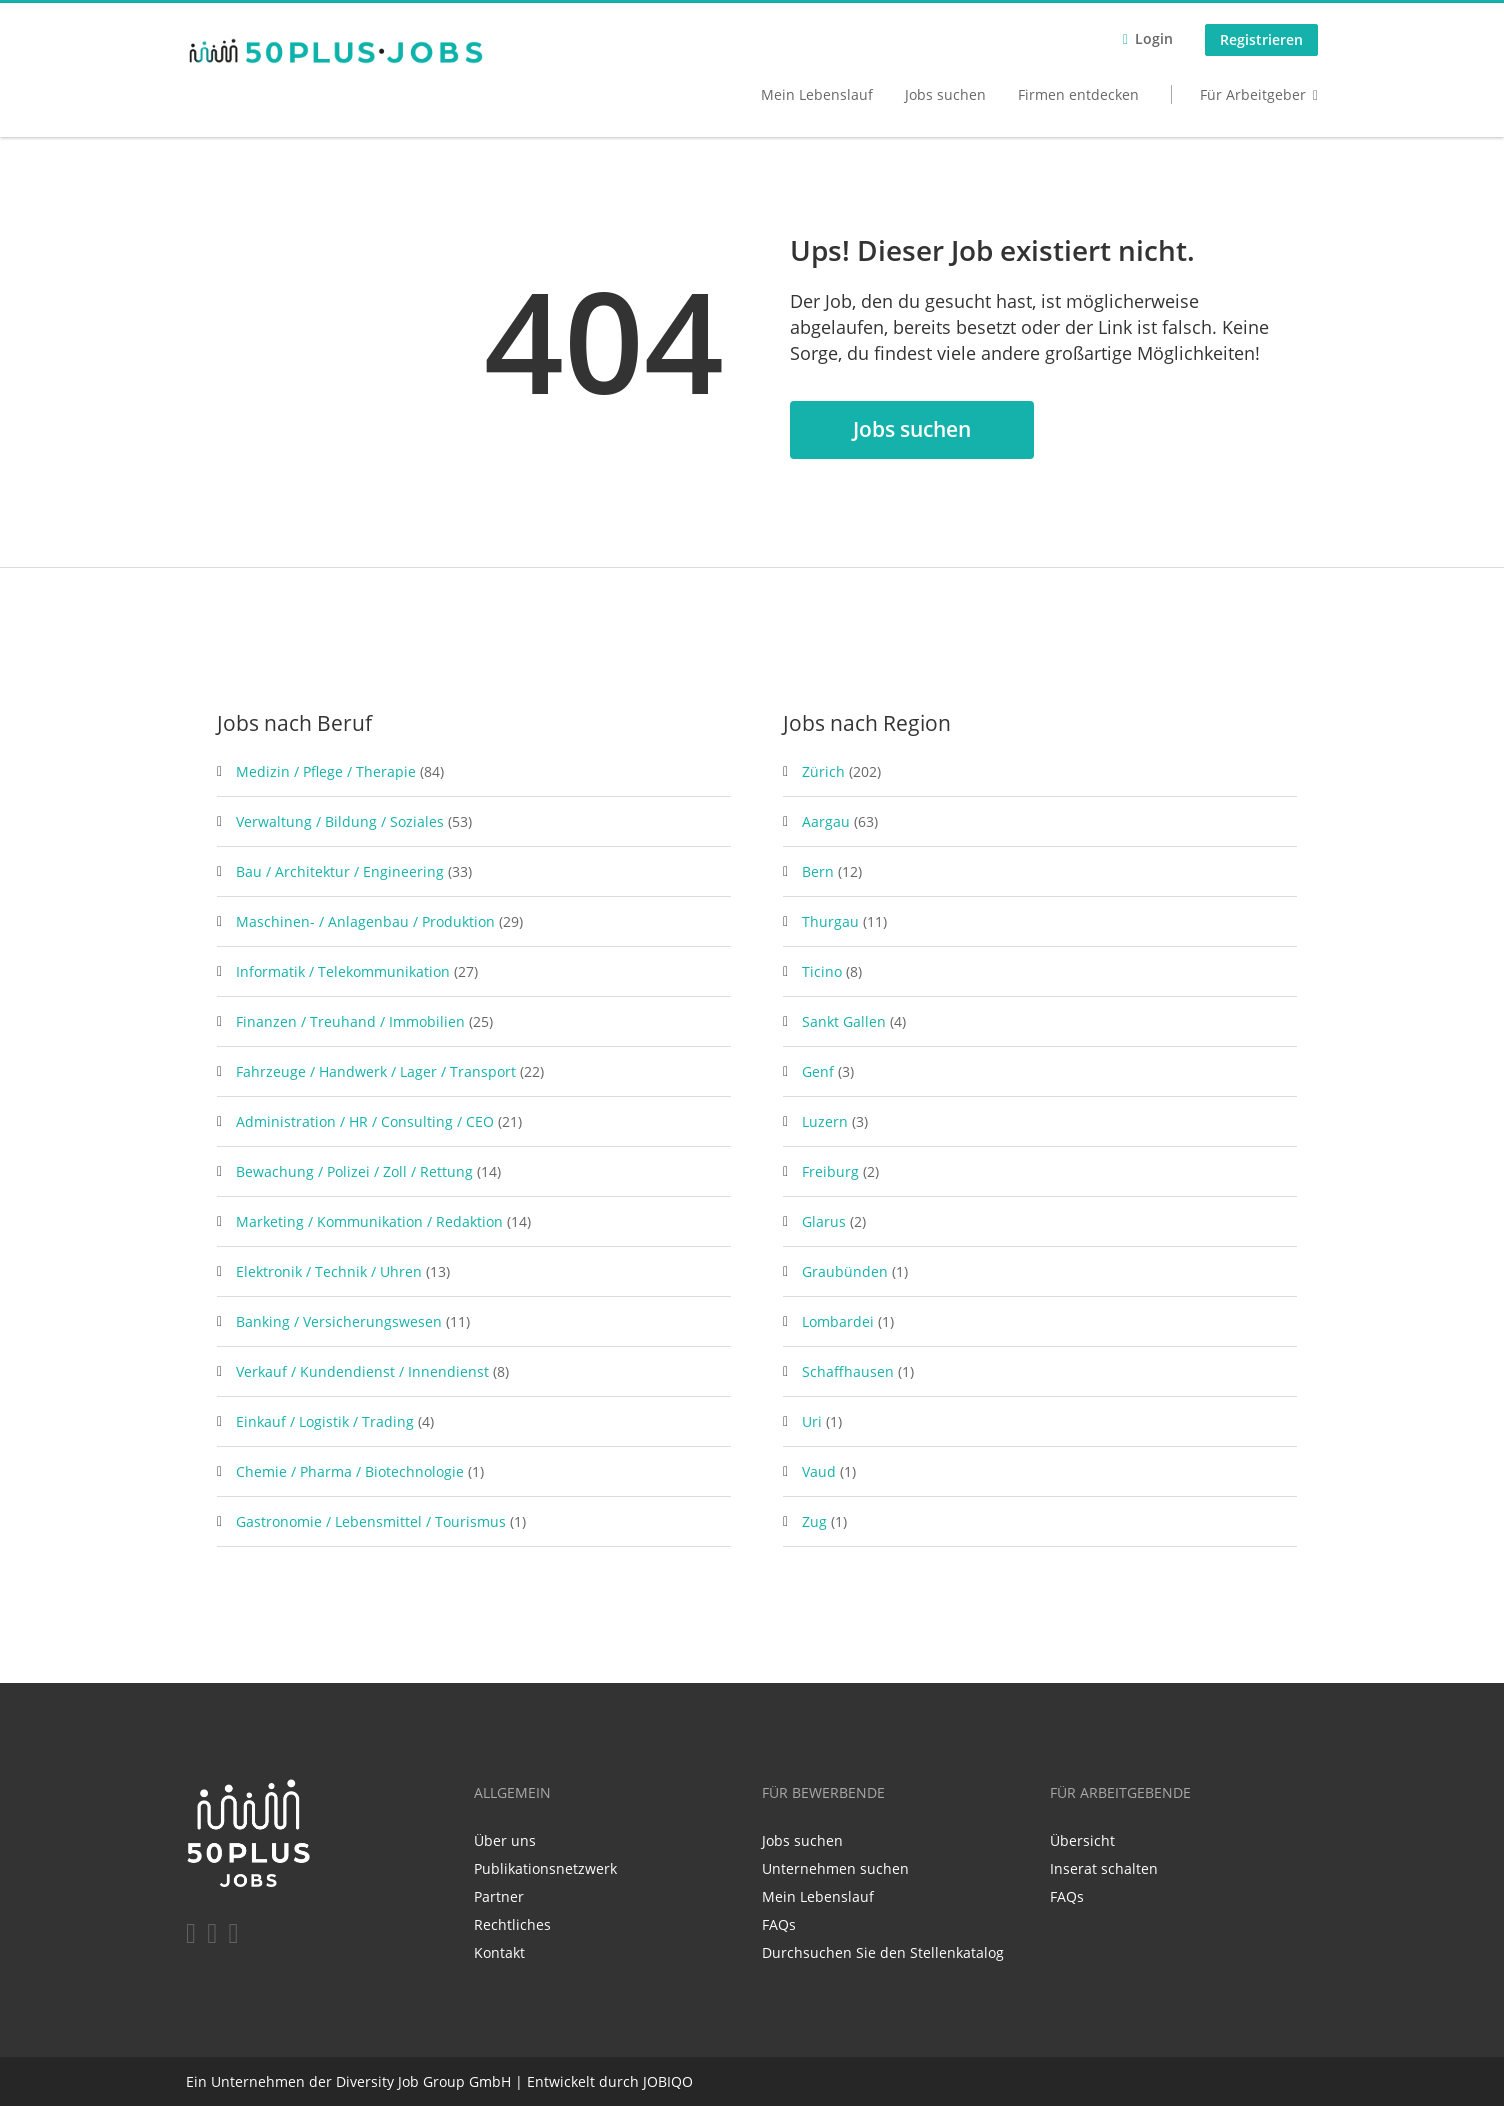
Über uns (505, 1840)
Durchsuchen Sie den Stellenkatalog (883, 1952)
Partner (499, 1896)
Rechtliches (512, 1924)
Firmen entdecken (1078, 94)
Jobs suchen (945, 94)
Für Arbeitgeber (1253, 94)
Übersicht (1082, 1840)
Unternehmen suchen (835, 1868)
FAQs (779, 1924)
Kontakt (499, 1952)
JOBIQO (668, 2081)
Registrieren (1261, 39)
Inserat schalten (1104, 1868)
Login (1154, 38)
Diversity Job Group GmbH (423, 2081)
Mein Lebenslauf (817, 94)
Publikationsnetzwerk (545, 1868)
